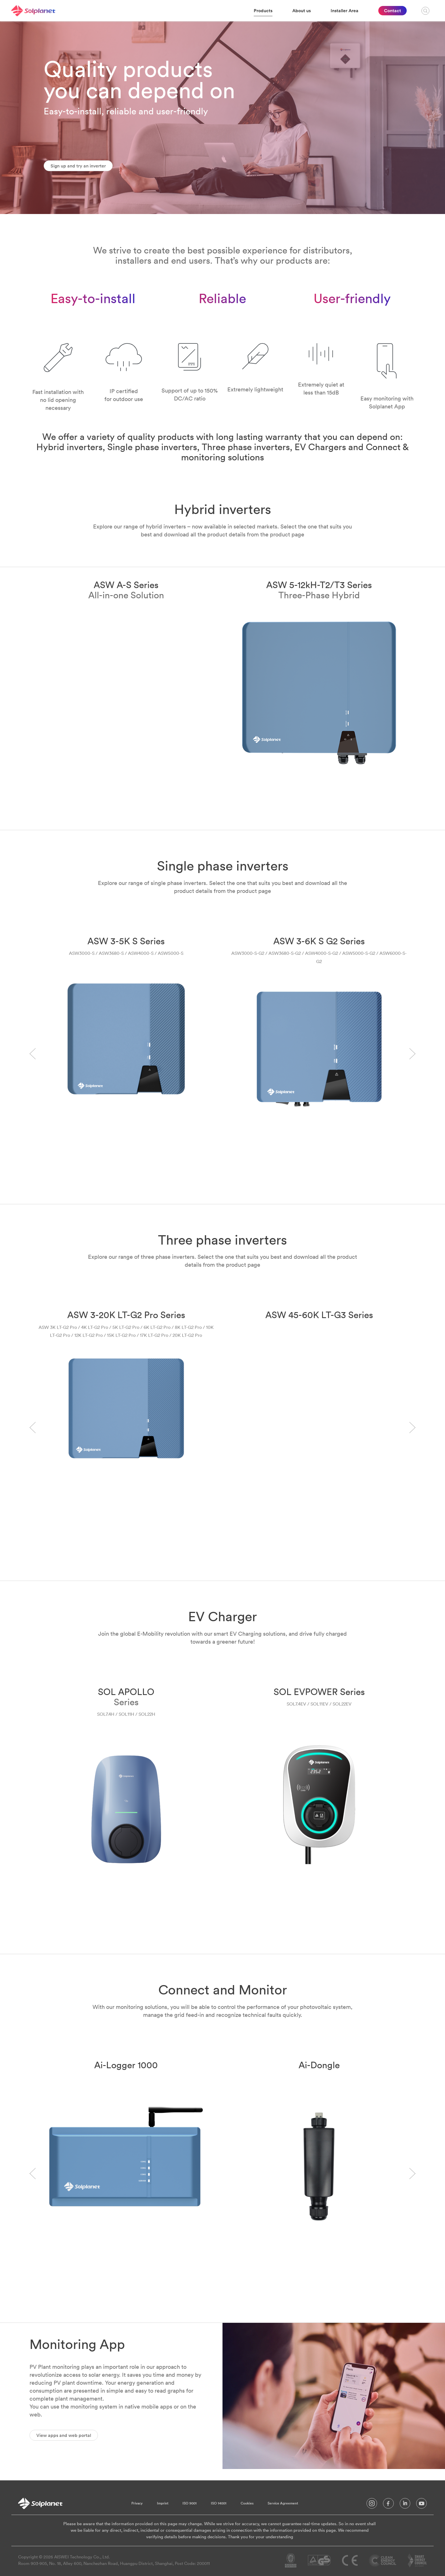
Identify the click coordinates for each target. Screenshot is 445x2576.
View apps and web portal (63, 2435)
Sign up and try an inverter (78, 166)
